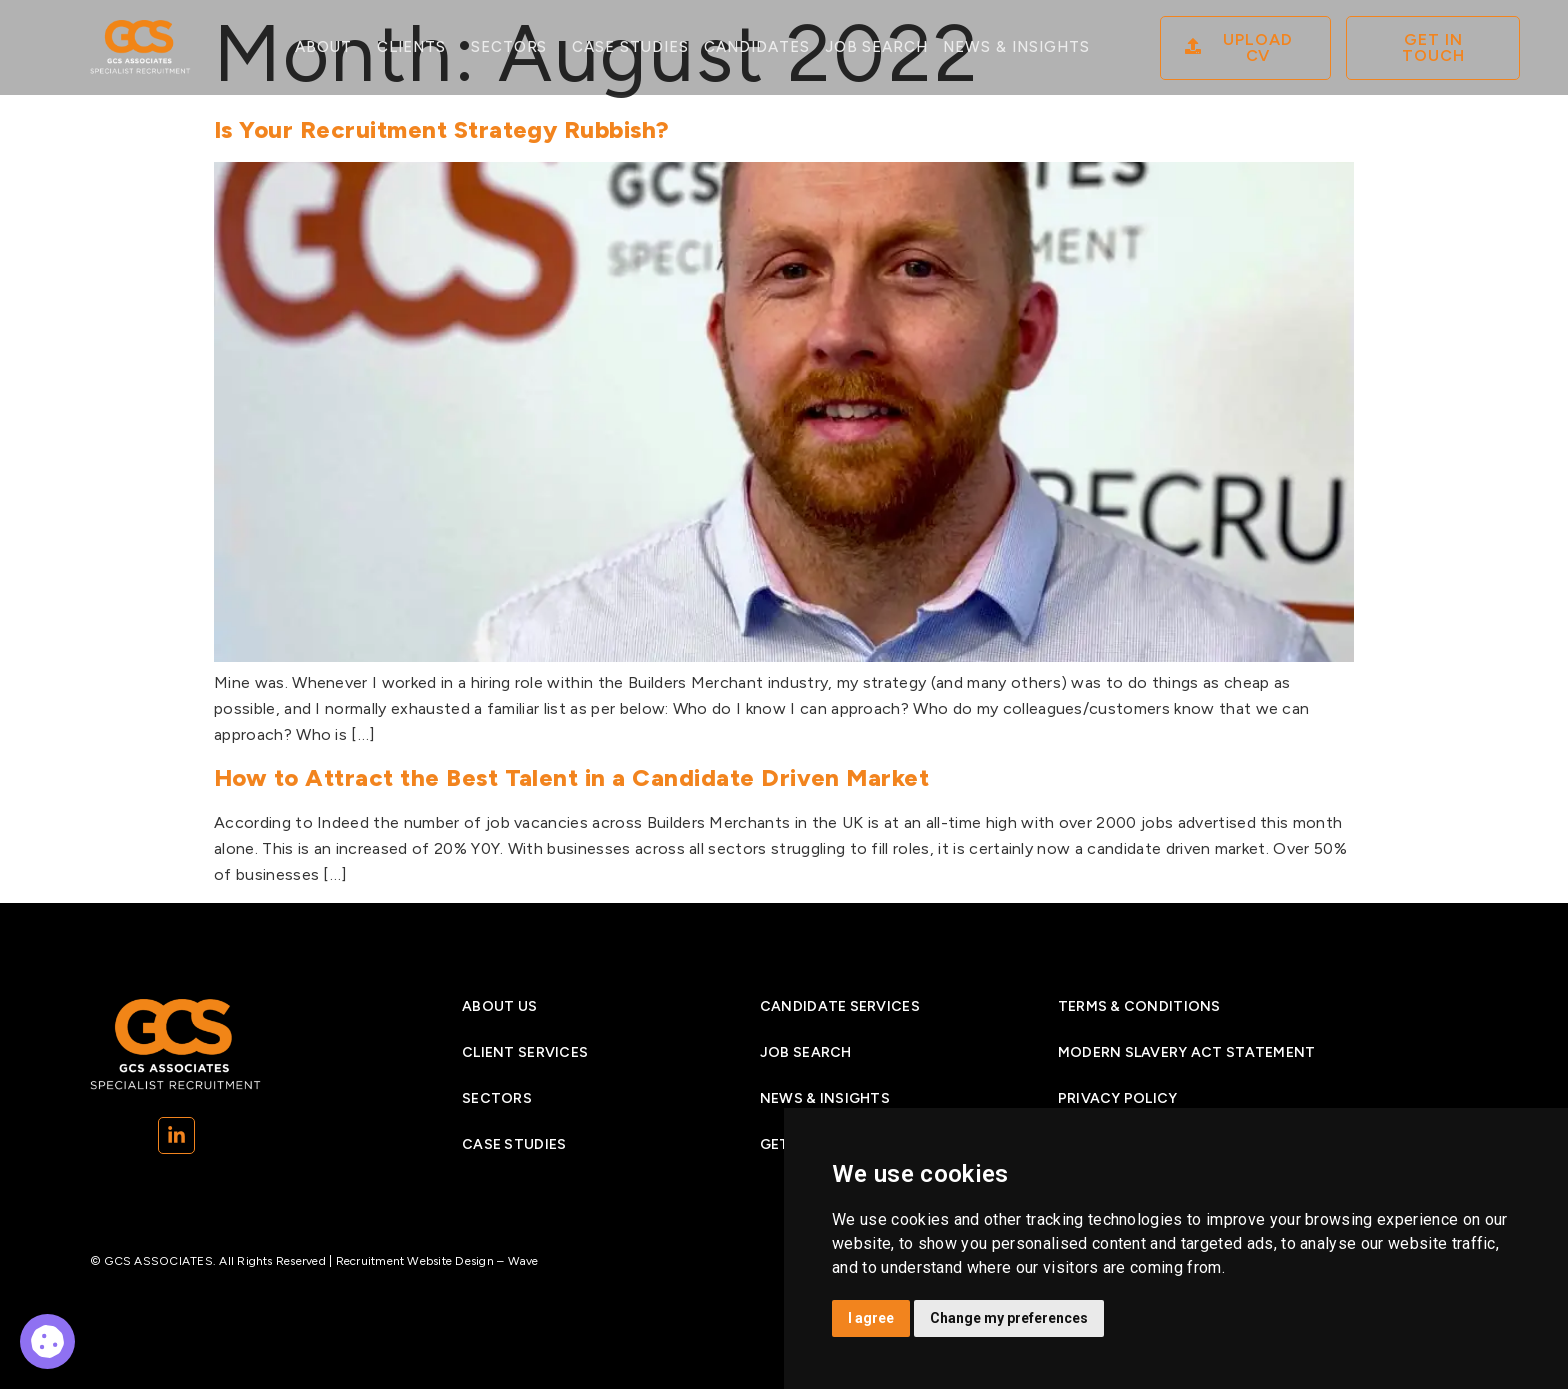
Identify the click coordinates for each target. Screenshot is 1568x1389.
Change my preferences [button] (1009, 1318)
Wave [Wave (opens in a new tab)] (523, 1261)
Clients (416, 48)
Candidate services (840, 1006)
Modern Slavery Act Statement (1187, 1052)
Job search (877, 47)
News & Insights (1016, 47)
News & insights (825, 1098)
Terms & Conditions (1139, 1006)
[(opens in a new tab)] (176, 1135)
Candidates (757, 47)
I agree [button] (871, 1318)
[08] (1246, 48)
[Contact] (1433, 48)
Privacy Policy (1118, 1098)
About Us (499, 1006)
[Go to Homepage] (140, 47)
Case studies (630, 47)
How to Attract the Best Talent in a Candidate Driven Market (571, 777)
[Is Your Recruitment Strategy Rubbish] (784, 656)
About (328, 48)
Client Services (525, 1052)
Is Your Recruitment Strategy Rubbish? (442, 129)
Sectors (514, 48)
